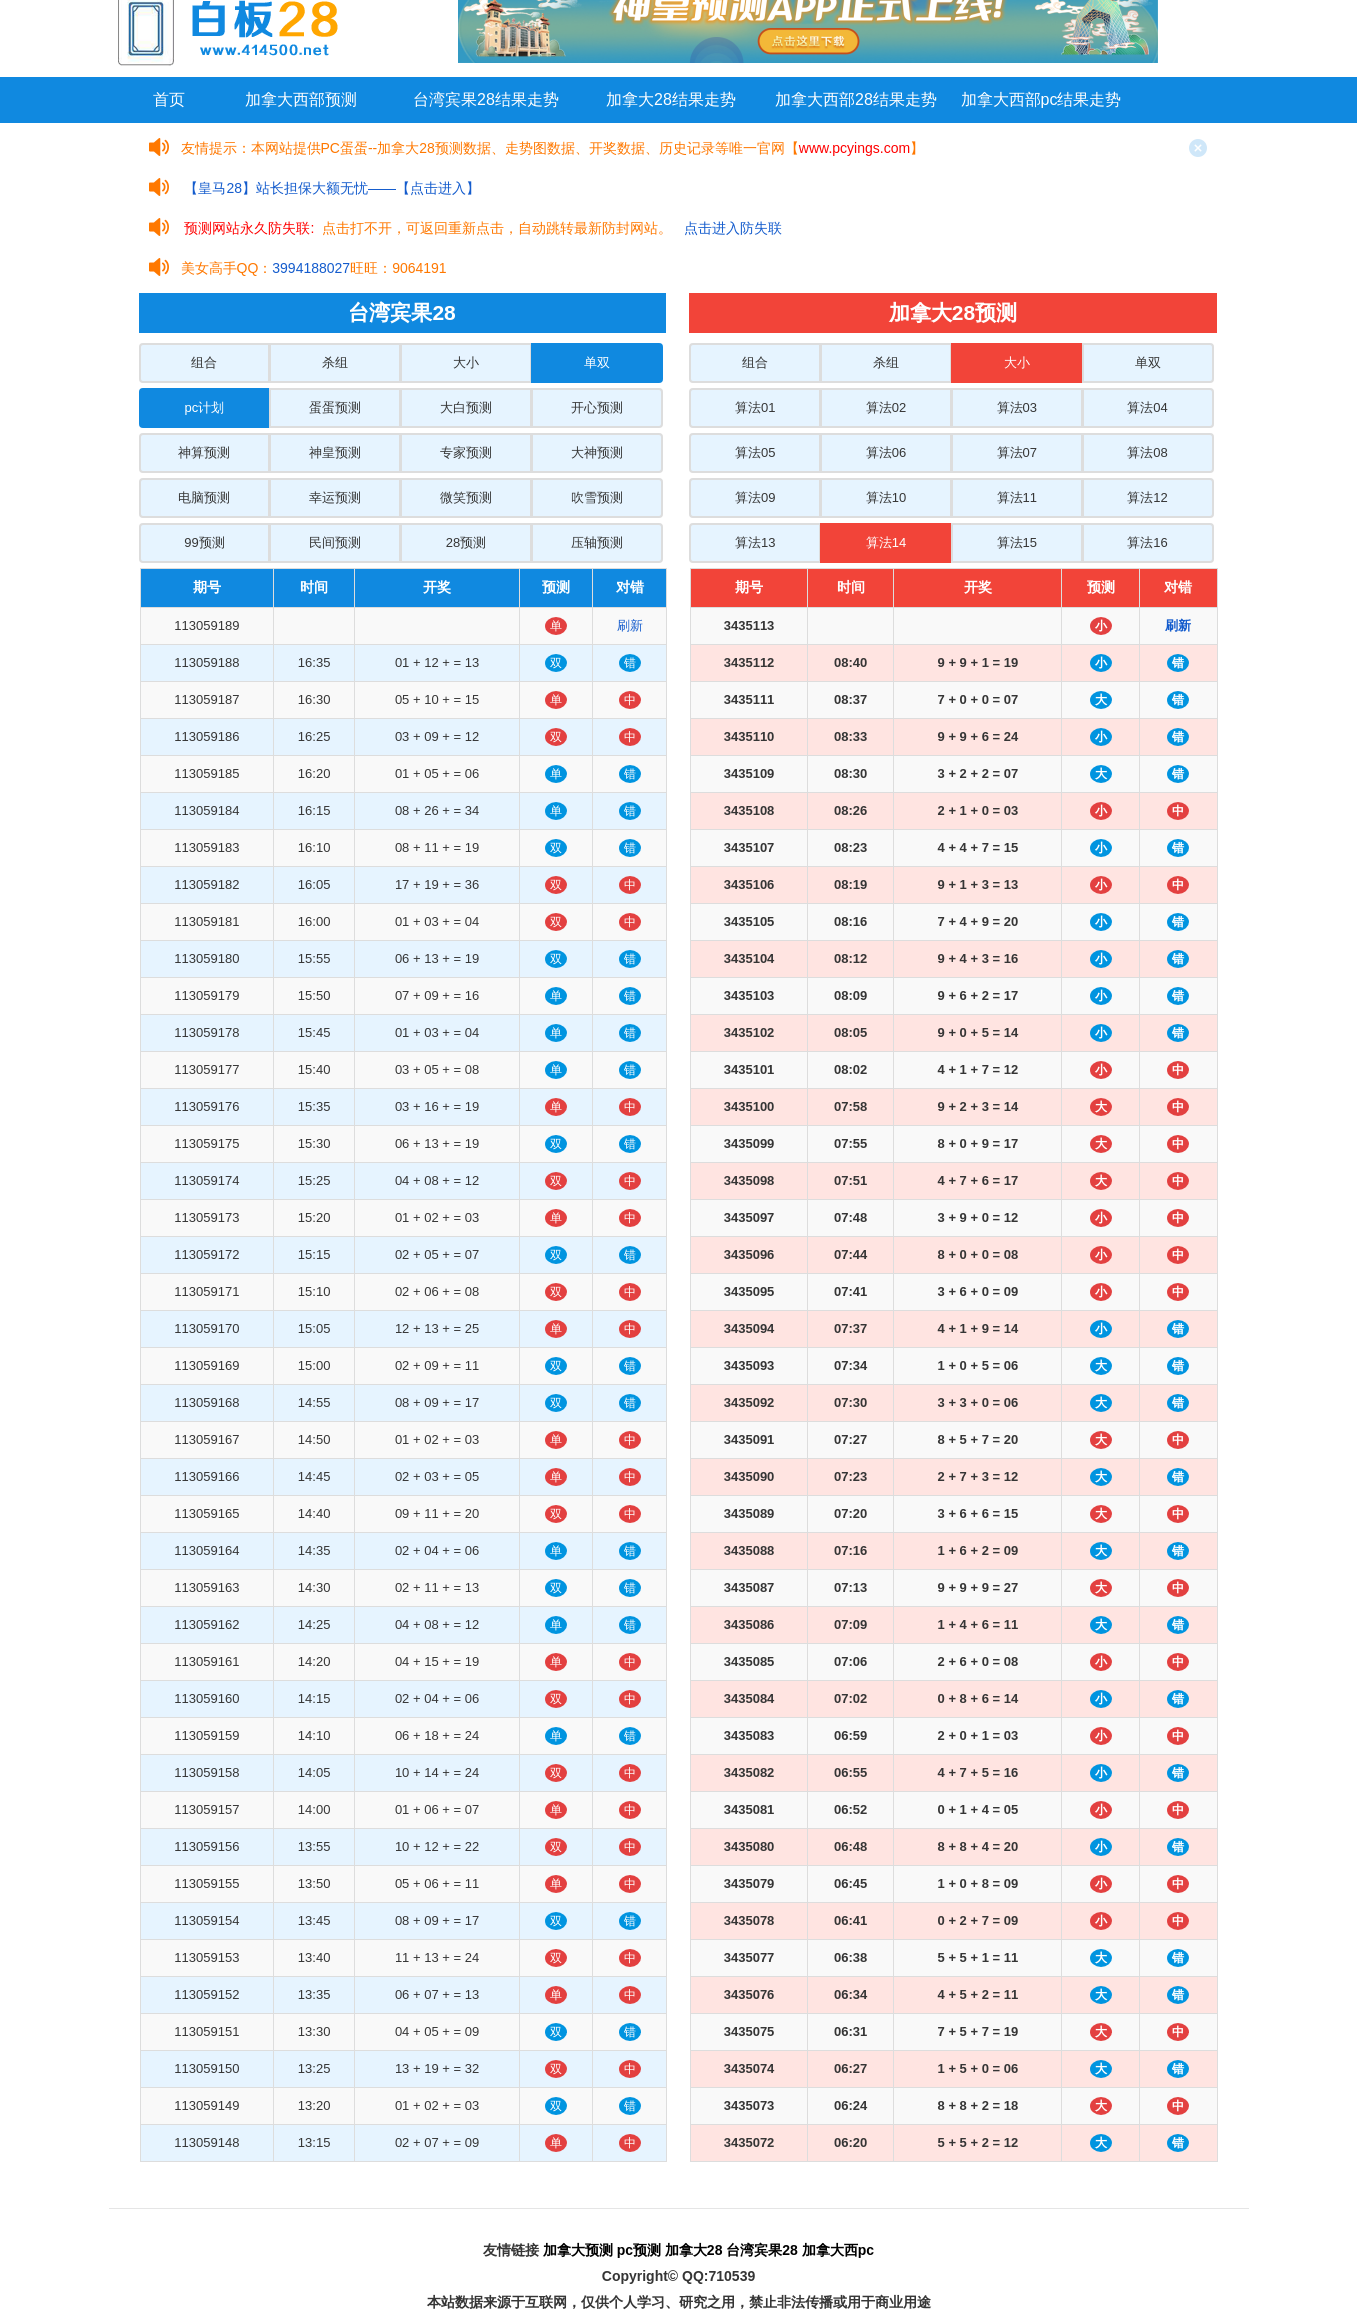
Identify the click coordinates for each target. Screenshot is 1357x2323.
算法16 (1147, 542)
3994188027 (311, 268)
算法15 (1017, 542)
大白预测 (466, 407)
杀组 (335, 362)
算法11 (1017, 497)
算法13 (755, 542)
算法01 (755, 407)
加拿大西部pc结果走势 (1041, 99)
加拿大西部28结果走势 (856, 99)
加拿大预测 (578, 2250)
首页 (169, 99)
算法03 (1017, 407)
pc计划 (205, 407)
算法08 (1147, 452)
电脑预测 (204, 497)
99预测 (204, 542)
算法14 (886, 542)
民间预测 (335, 542)
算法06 (886, 452)
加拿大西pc (838, 2250)
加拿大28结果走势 (671, 99)
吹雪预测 (597, 497)
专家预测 (466, 452)
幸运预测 (335, 497)
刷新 (630, 625)
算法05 (755, 452)
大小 (466, 362)
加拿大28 (694, 2250)
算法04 (1147, 407)
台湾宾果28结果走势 (486, 99)
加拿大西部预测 (301, 99)
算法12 (1147, 497)
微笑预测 (466, 497)
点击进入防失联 (733, 228)
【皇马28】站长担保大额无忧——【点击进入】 (332, 188)
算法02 (886, 407)
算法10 (886, 497)
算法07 (1017, 452)
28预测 (466, 542)
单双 (597, 362)
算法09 (755, 497)
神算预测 (204, 452)
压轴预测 (597, 542)
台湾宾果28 (762, 2250)
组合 (204, 362)
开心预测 (597, 407)
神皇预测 (335, 452)
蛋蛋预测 (335, 407)
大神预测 (597, 452)
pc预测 (639, 2250)
